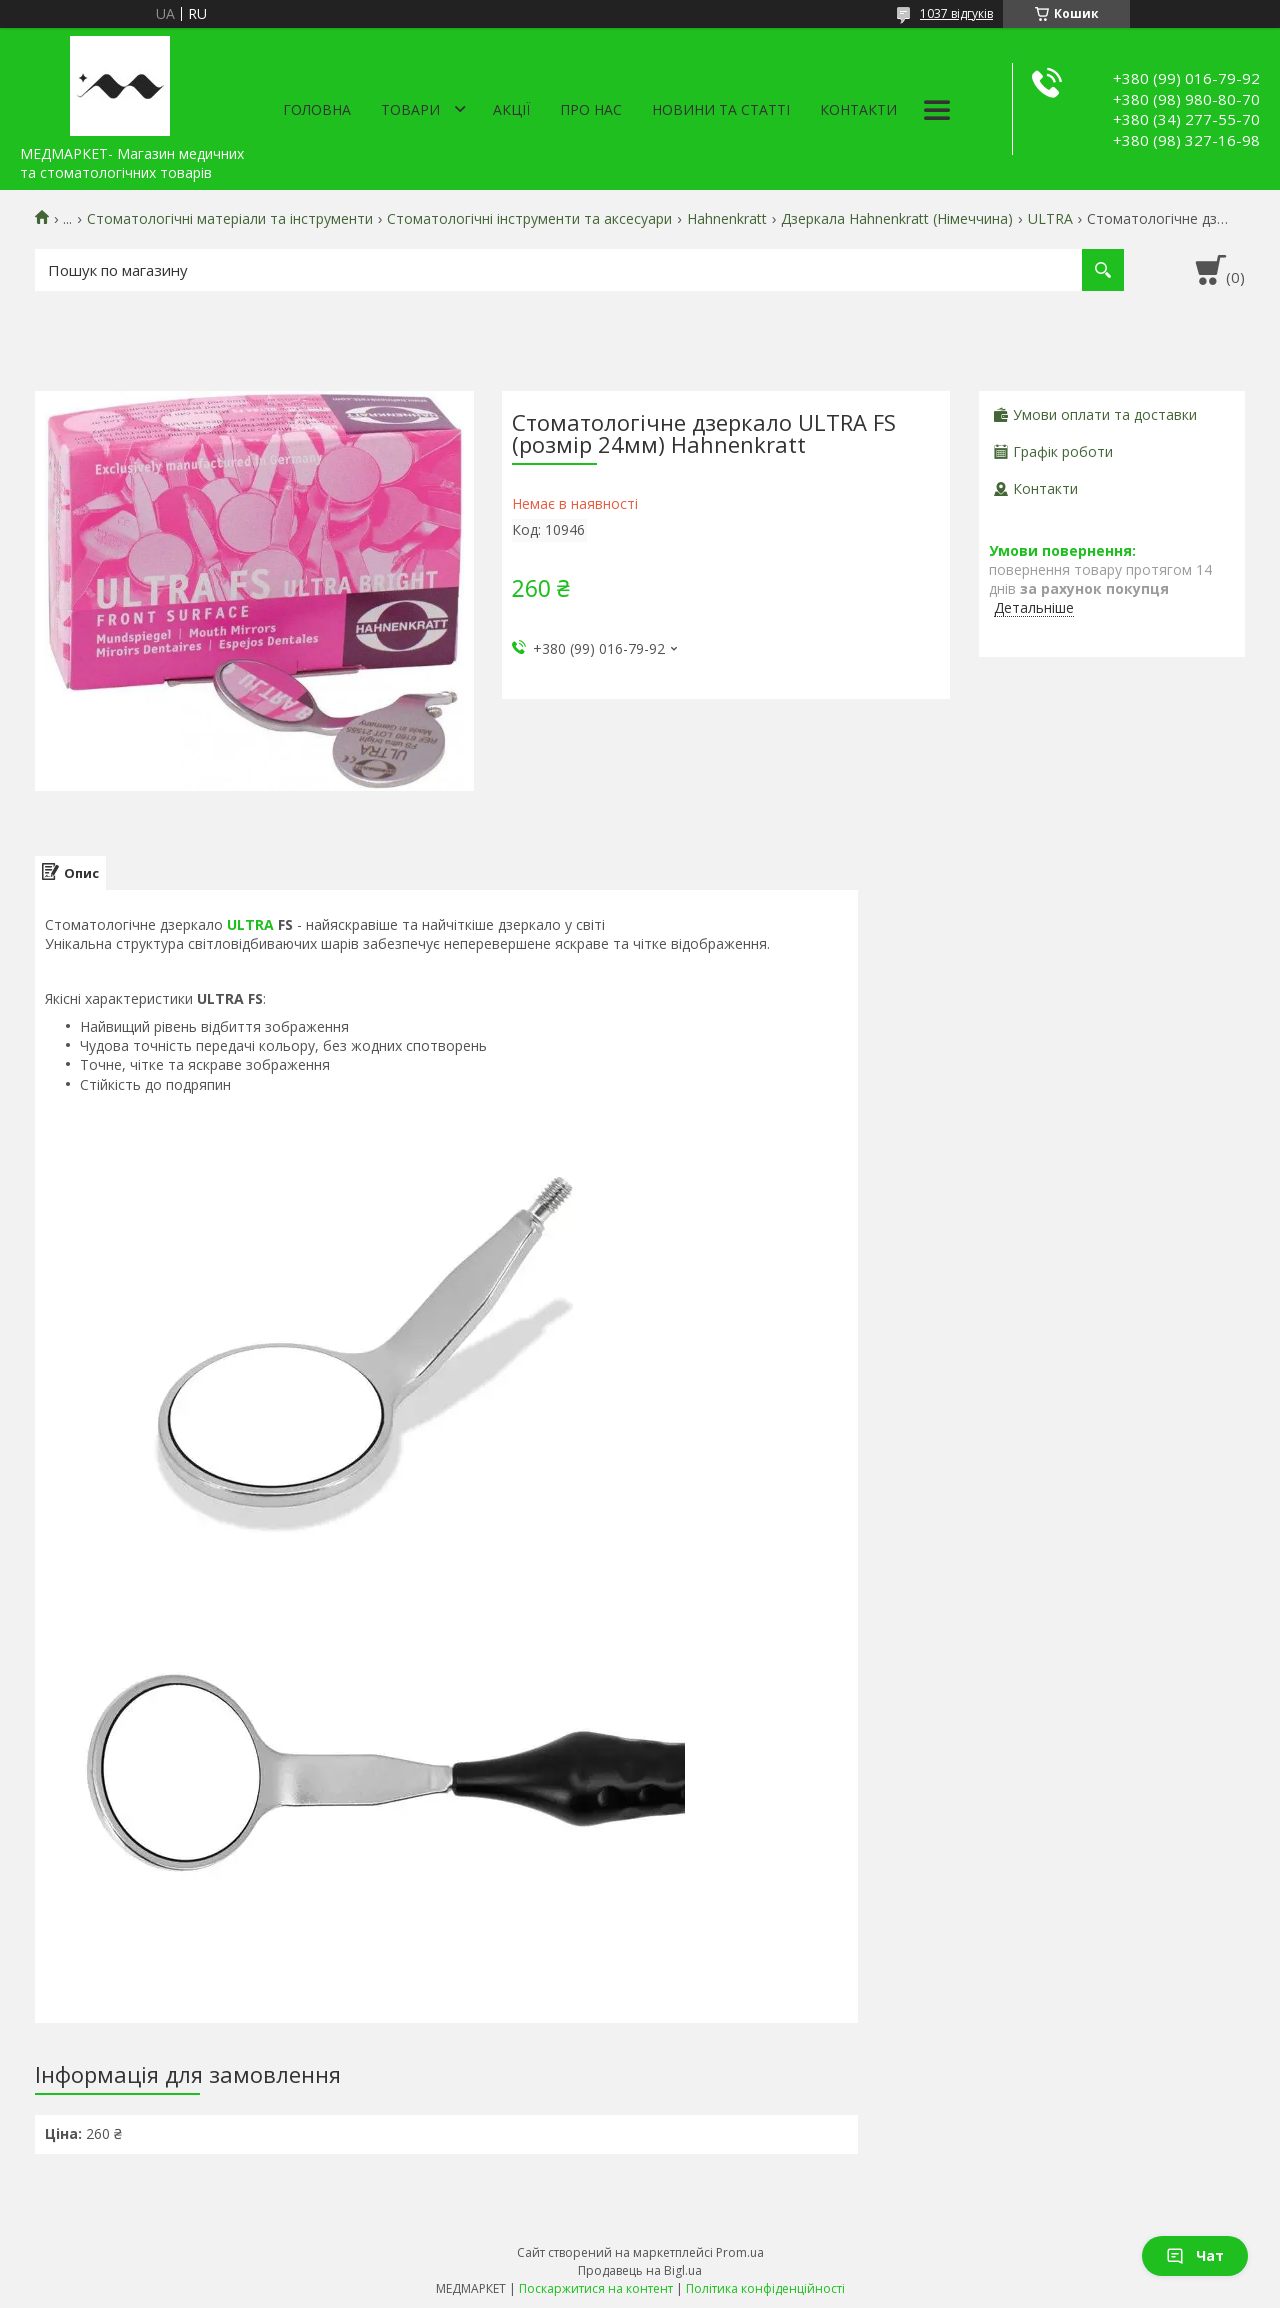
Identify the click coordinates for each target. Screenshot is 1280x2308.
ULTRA (1050, 219)
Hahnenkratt (727, 219)
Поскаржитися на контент (596, 2288)
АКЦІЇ (511, 109)
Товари (410, 109)
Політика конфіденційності (765, 2288)
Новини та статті (721, 109)
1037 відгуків (956, 13)
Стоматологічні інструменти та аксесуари (529, 219)
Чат (1195, 2255)
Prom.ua (740, 2252)
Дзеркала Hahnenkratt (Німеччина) (897, 219)
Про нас (591, 109)
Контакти (858, 109)
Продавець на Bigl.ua (640, 2270)
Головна (317, 109)
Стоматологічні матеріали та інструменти (230, 219)
